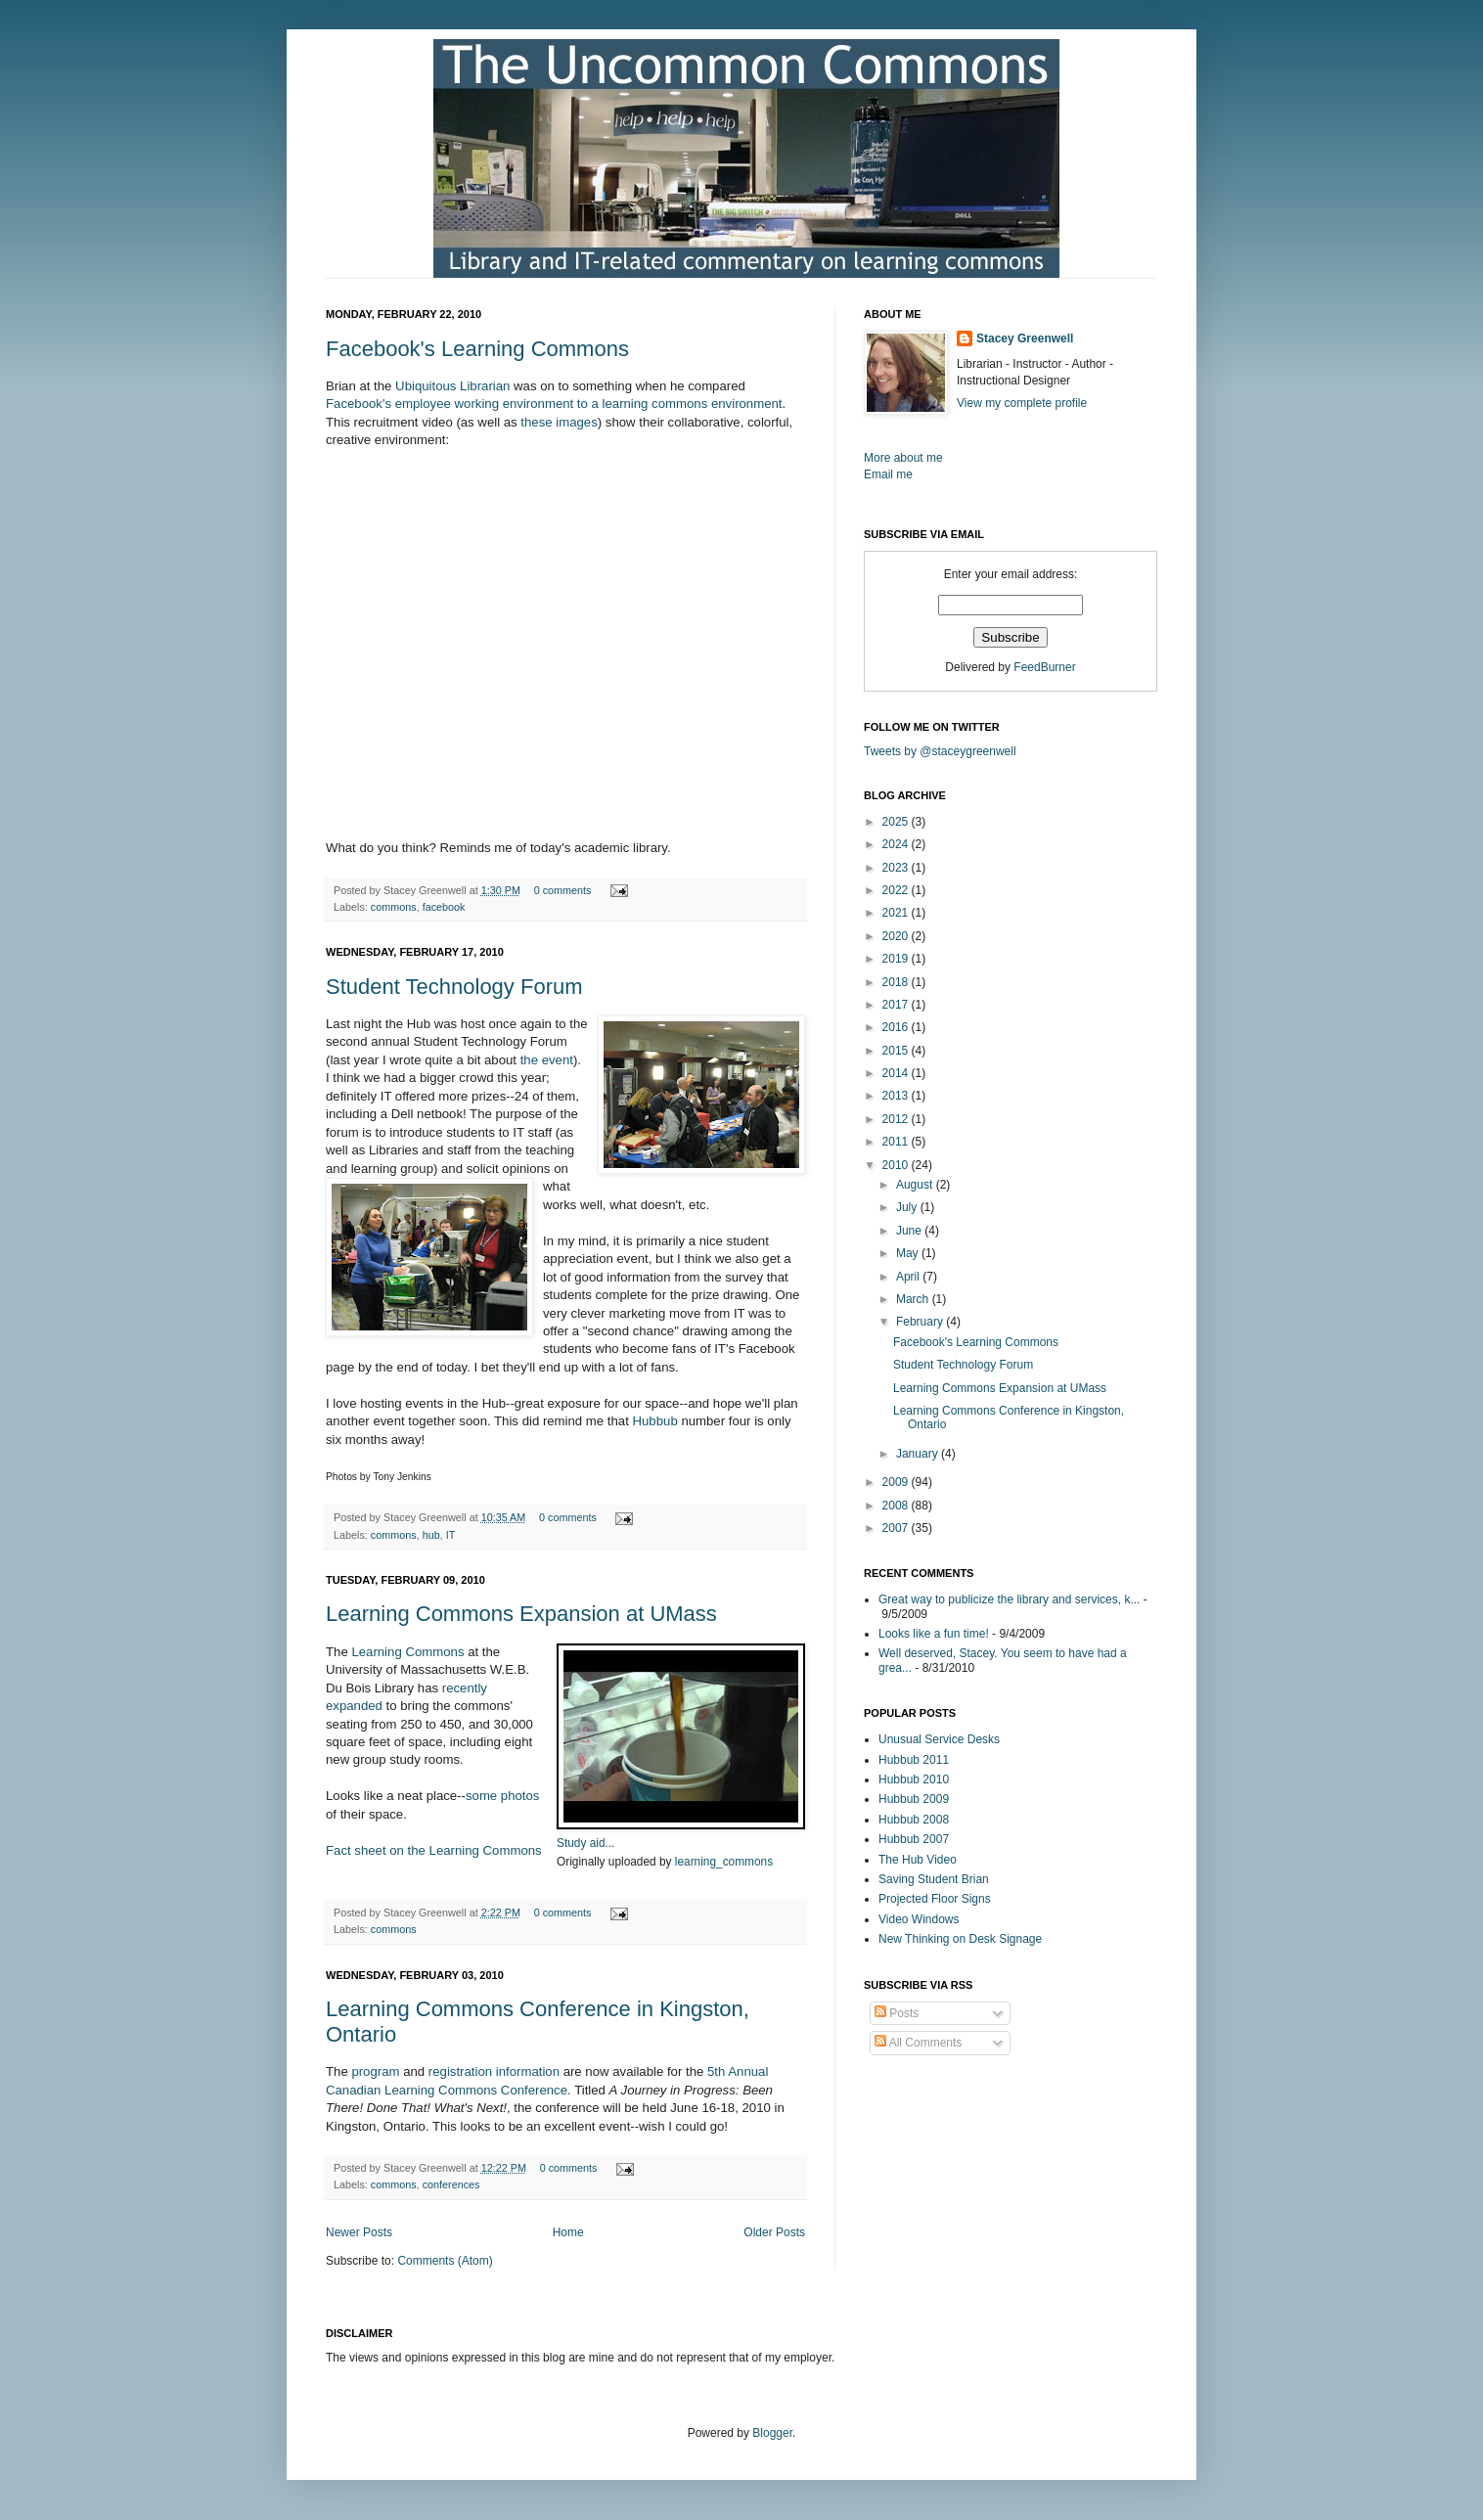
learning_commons (724, 1861)
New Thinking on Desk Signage (960, 1939)
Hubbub (655, 1421)
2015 (897, 1051)
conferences (451, 2184)
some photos (503, 1795)
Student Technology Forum (454, 986)
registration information (494, 2071)
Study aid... (585, 1843)
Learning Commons (407, 1651)
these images (558, 422)
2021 (897, 913)
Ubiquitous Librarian (452, 386)
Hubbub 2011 (913, 1760)
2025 (897, 822)
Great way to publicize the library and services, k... (1009, 1599)
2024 (897, 844)
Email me (888, 474)
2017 (897, 1005)
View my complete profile (1022, 403)
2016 (897, 1027)
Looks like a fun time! (933, 1634)
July (908, 1207)
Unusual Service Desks (939, 1739)
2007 (897, 1528)
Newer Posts (359, 2232)
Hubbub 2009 (913, 1799)
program (375, 2071)
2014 (897, 1073)
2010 (897, 1165)
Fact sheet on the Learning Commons (434, 1850)
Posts (897, 2013)
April (909, 1276)
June (910, 1231)
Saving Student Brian (933, 1879)
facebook (444, 907)
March (914, 1299)
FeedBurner (1044, 667)
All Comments (918, 2042)
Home (568, 2232)
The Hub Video (917, 1860)
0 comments (563, 890)
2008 (897, 1505)
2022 (897, 890)
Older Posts (774, 2232)
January (918, 1454)
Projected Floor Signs (934, 1899)
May (908, 1253)
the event (546, 1060)
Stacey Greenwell (1024, 338)
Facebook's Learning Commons (477, 349)
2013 (897, 1095)
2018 (897, 982)
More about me (903, 458)
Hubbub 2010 (913, 1779)
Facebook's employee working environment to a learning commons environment (554, 403)
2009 (897, 1482)
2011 (897, 1141)
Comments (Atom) (444, 2261)
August (916, 1185)
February (921, 1321)
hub (431, 1535)
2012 (897, 1119)
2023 (897, 868)
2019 (897, 959)
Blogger (772, 2433)
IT (451, 1535)
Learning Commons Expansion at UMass (521, 1613)
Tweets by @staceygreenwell (940, 751)
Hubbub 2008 (913, 1819)
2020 (897, 936)
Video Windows (919, 1919)
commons (394, 907)
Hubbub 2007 (913, 1839)
